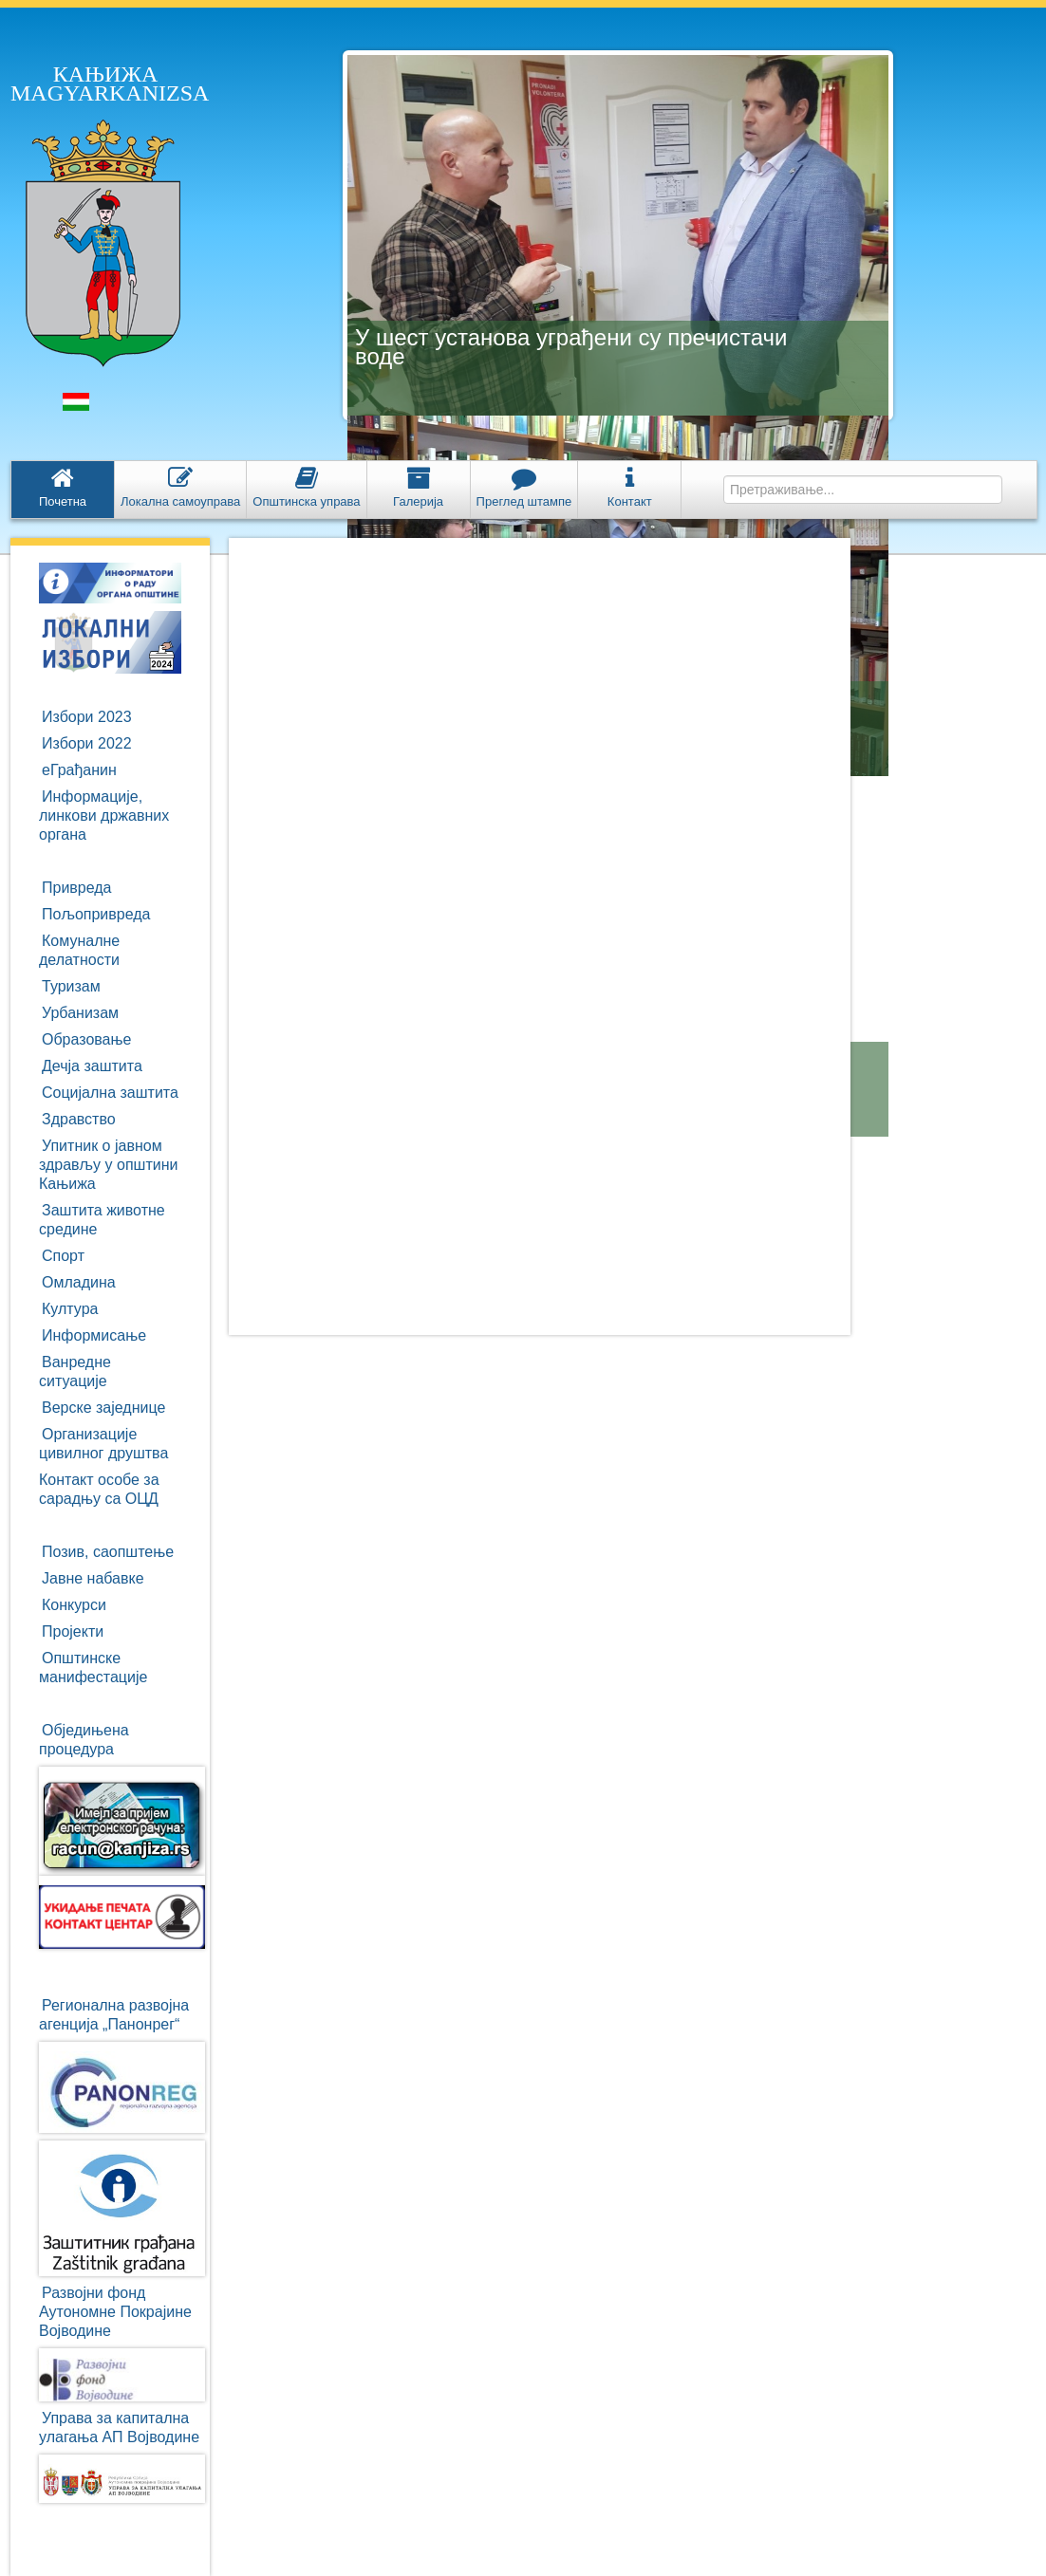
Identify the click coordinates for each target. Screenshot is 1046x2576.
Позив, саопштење (108, 1552)
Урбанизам (80, 1013)
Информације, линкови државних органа (104, 815)
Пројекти (72, 1631)
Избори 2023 (87, 717)
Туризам (71, 986)
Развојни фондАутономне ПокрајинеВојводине (115, 2312)
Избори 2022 (87, 743)
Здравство (79, 1119)
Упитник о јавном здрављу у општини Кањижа (108, 1165)
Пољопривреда (96, 914)
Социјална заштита (110, 1092)
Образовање (86, 1039)
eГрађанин (79, 770)
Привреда (77, 888)
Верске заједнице (103, 1407)
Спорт (63, 1256)
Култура (70, 1309)
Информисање (94, 1335)
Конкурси (74, 1605)
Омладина (79, 1282)
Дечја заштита (92, 1066)
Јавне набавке (93, 1578)
